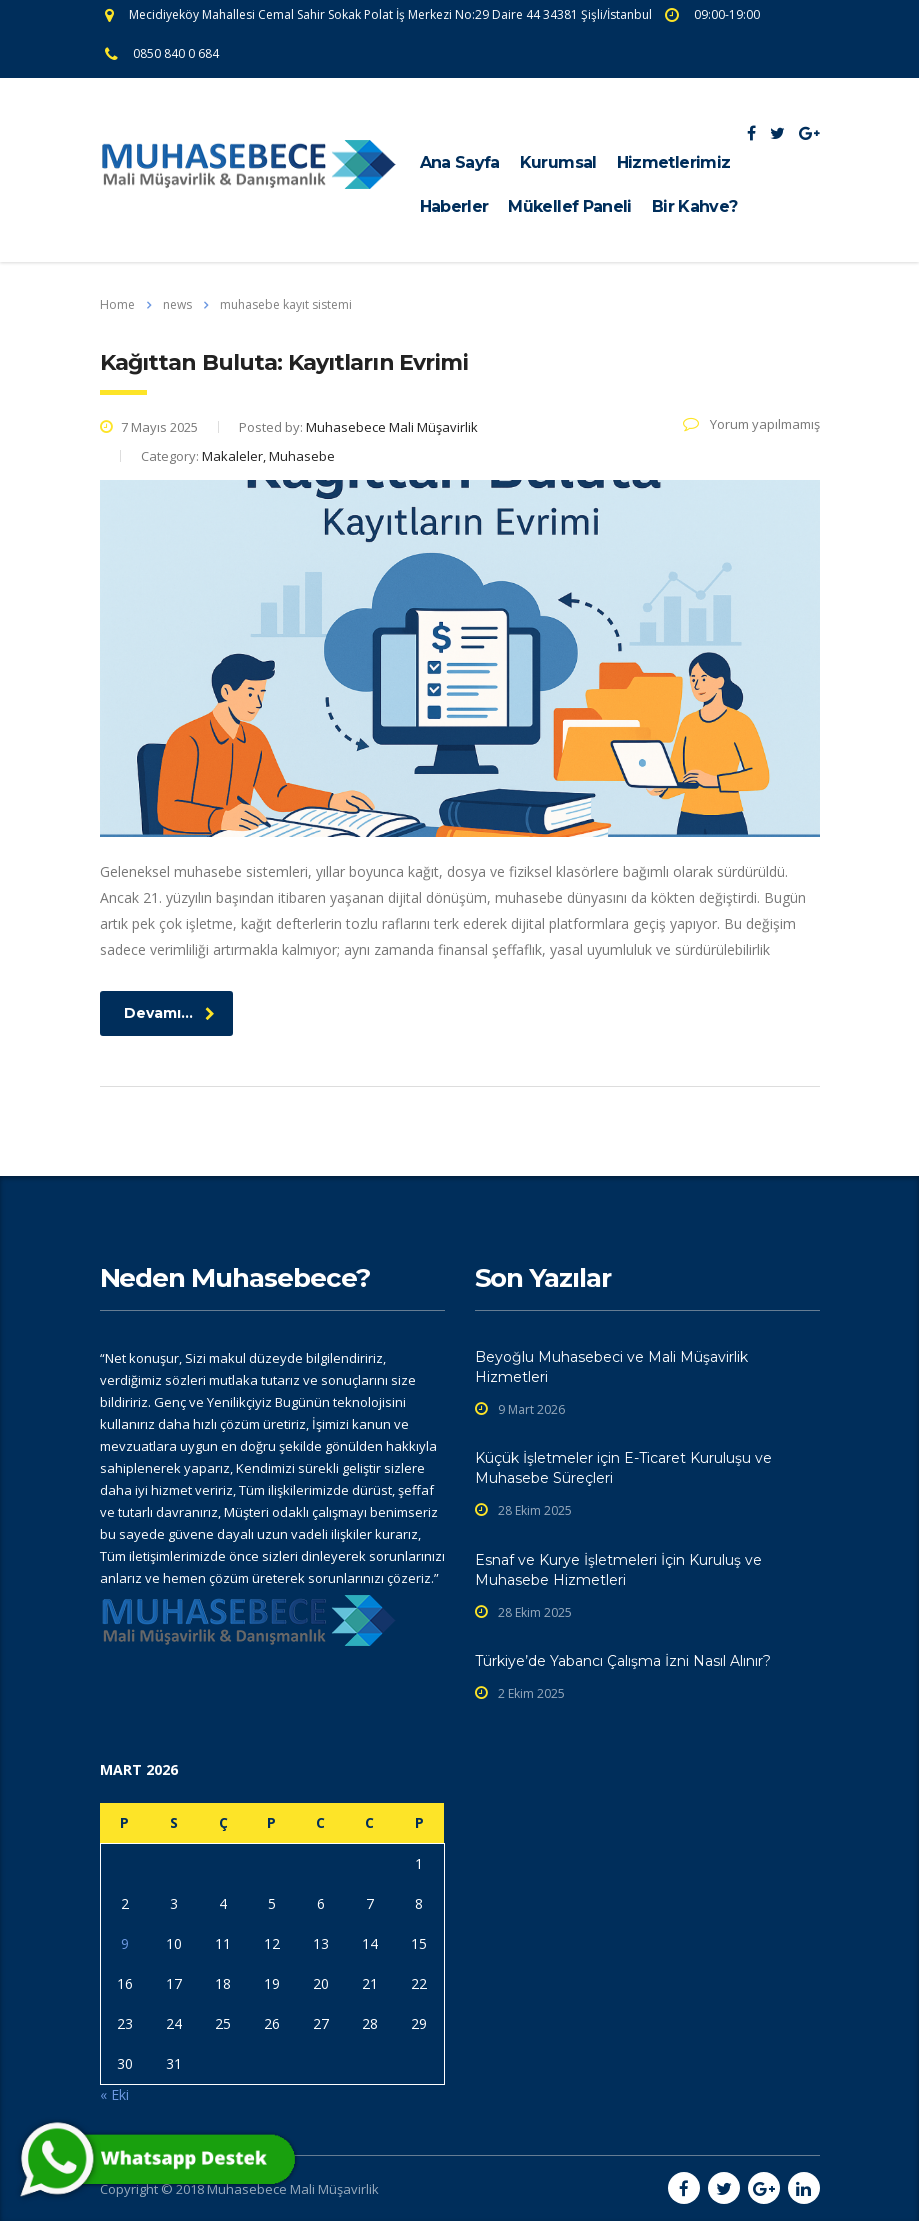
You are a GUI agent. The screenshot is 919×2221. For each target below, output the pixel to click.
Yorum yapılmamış (751, 424)
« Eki (114, 2094)
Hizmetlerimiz (674, 162)
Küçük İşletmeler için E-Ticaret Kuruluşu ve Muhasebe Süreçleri (623, 1468)
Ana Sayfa (460, 162)
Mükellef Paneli (569, 206)
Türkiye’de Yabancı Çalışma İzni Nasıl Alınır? (623, 1661)
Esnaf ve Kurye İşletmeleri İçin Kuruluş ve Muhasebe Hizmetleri (618, 1570)
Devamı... (169, 1013)
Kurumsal (558, 162)
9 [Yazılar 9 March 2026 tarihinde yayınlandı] (125, 1943)
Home (117, 304)
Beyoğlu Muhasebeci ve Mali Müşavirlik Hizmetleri (611, 1367)
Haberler (454, 206)
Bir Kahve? (695, 206)
